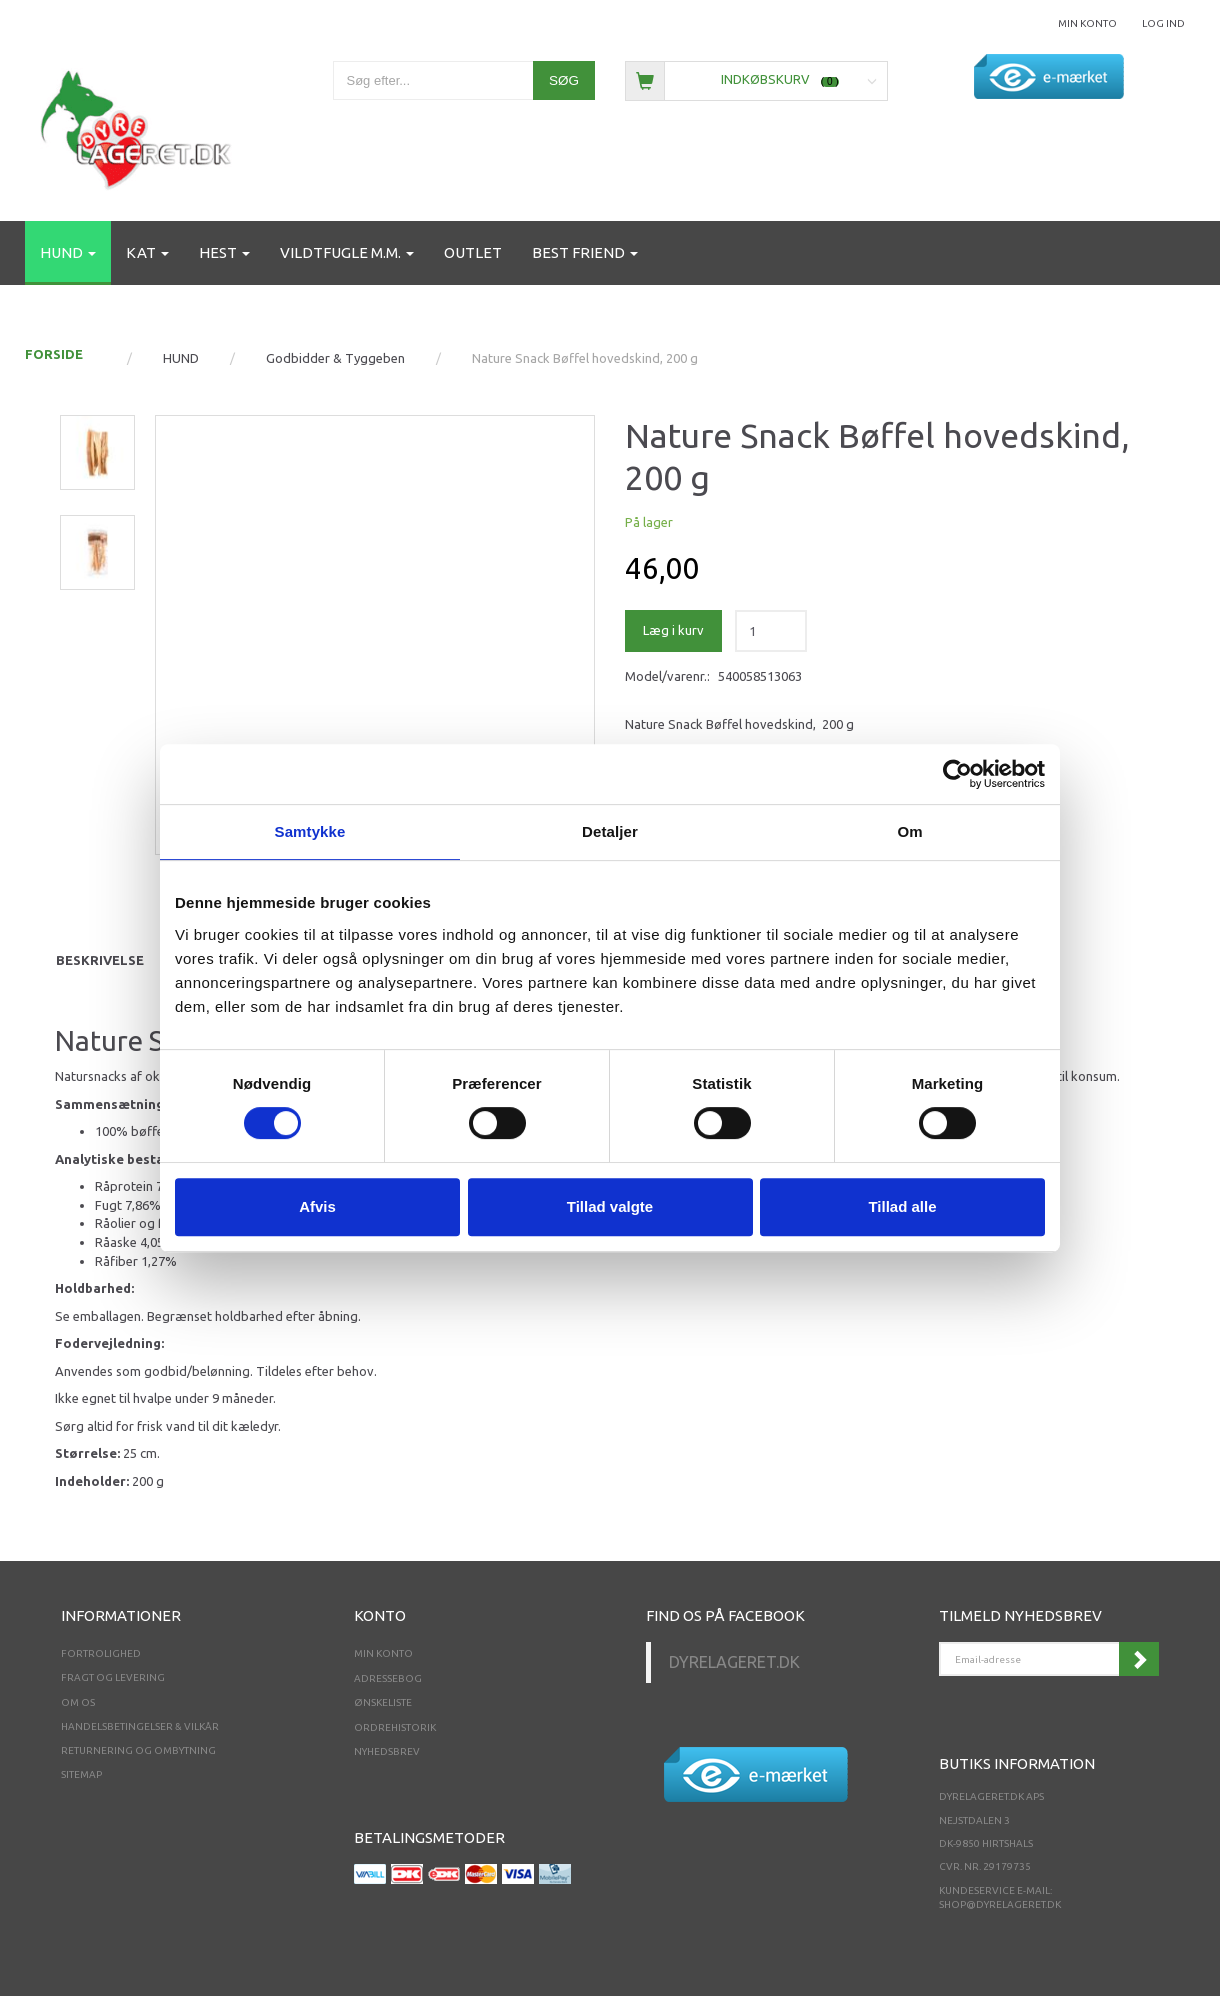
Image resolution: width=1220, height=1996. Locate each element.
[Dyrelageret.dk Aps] (140, 125)
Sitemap (81, 1774)
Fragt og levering (113, 1677)
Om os (78, 1702)
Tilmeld (1139, 1659)
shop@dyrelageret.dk (1000, 1904)
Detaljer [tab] (610, 831)
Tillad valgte (610, 1206)
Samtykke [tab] (310, 831)
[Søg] (564, 80)
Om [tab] (909, 831)
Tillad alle (902, 1206)
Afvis (317, 1206)
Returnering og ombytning (138, 1750)
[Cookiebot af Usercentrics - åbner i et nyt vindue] (957, 774)
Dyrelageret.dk (734, 1662)
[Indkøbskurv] (756, 79)
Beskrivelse (100, 960)
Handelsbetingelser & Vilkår (140, 1726)
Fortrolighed (101, 1653)
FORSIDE (54, 354)
